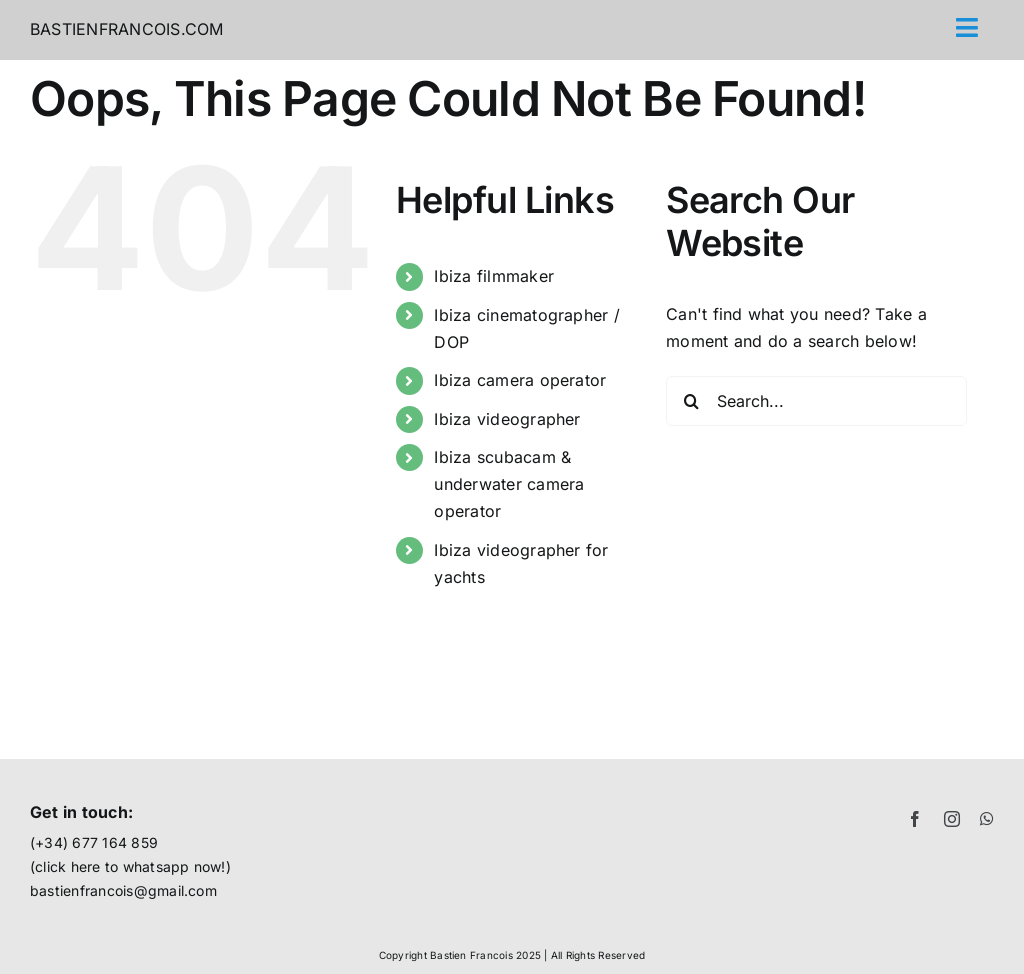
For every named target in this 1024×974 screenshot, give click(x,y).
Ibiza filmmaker (494, 276)
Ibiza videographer (507, 419)
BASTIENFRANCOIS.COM (127, 29)
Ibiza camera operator (520, 380)
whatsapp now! (174, 866)
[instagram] (952, 819)
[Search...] (816, 401)
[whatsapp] (987, 819)
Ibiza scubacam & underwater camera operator (509, 484)
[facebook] (915, 819)
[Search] (691, 401)
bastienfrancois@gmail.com (123, 890)
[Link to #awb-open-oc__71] (967, 27)
